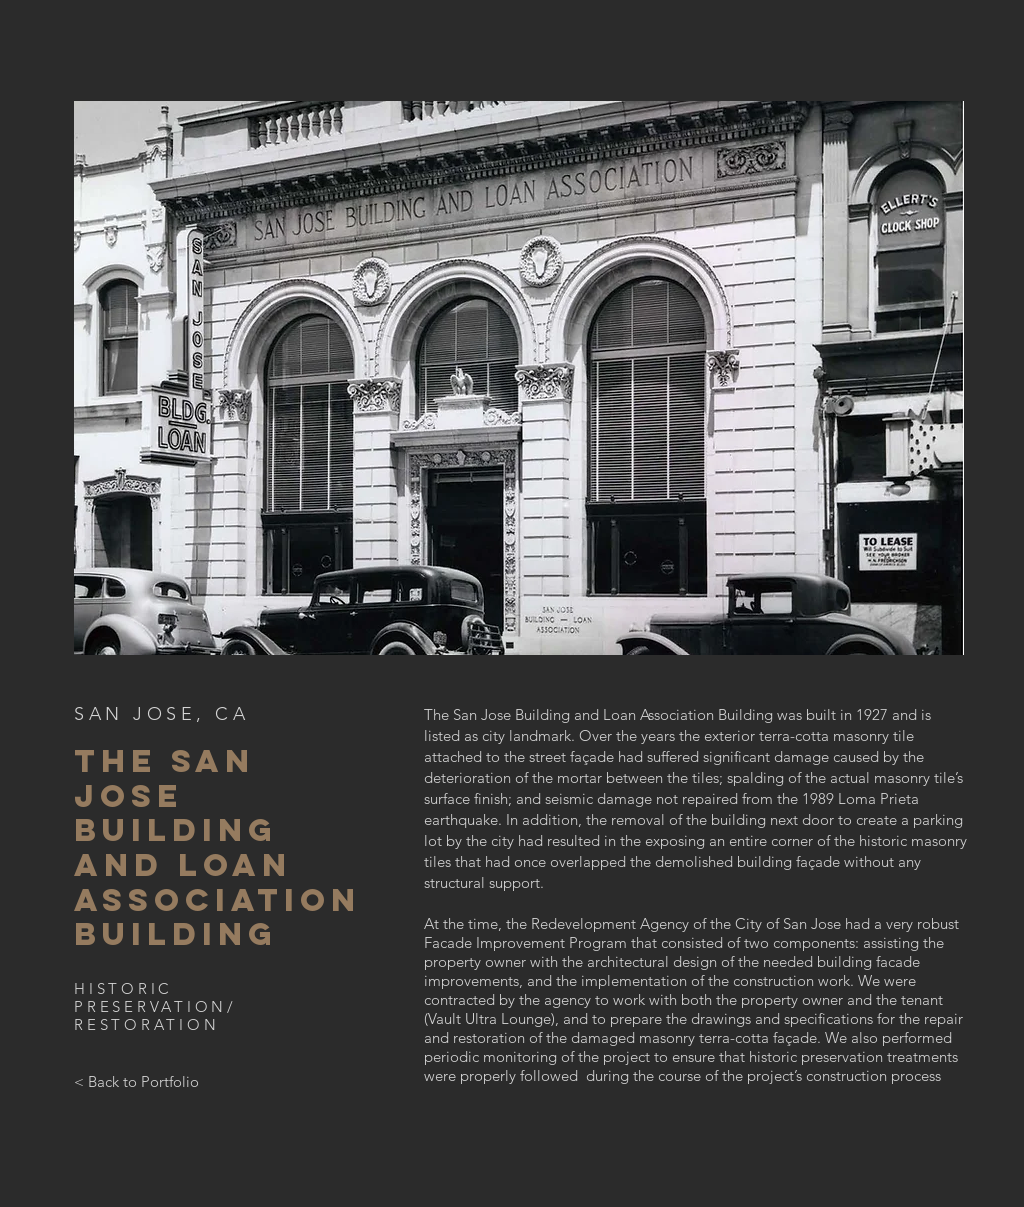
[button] (519, 378)
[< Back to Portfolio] (136, 1082)
